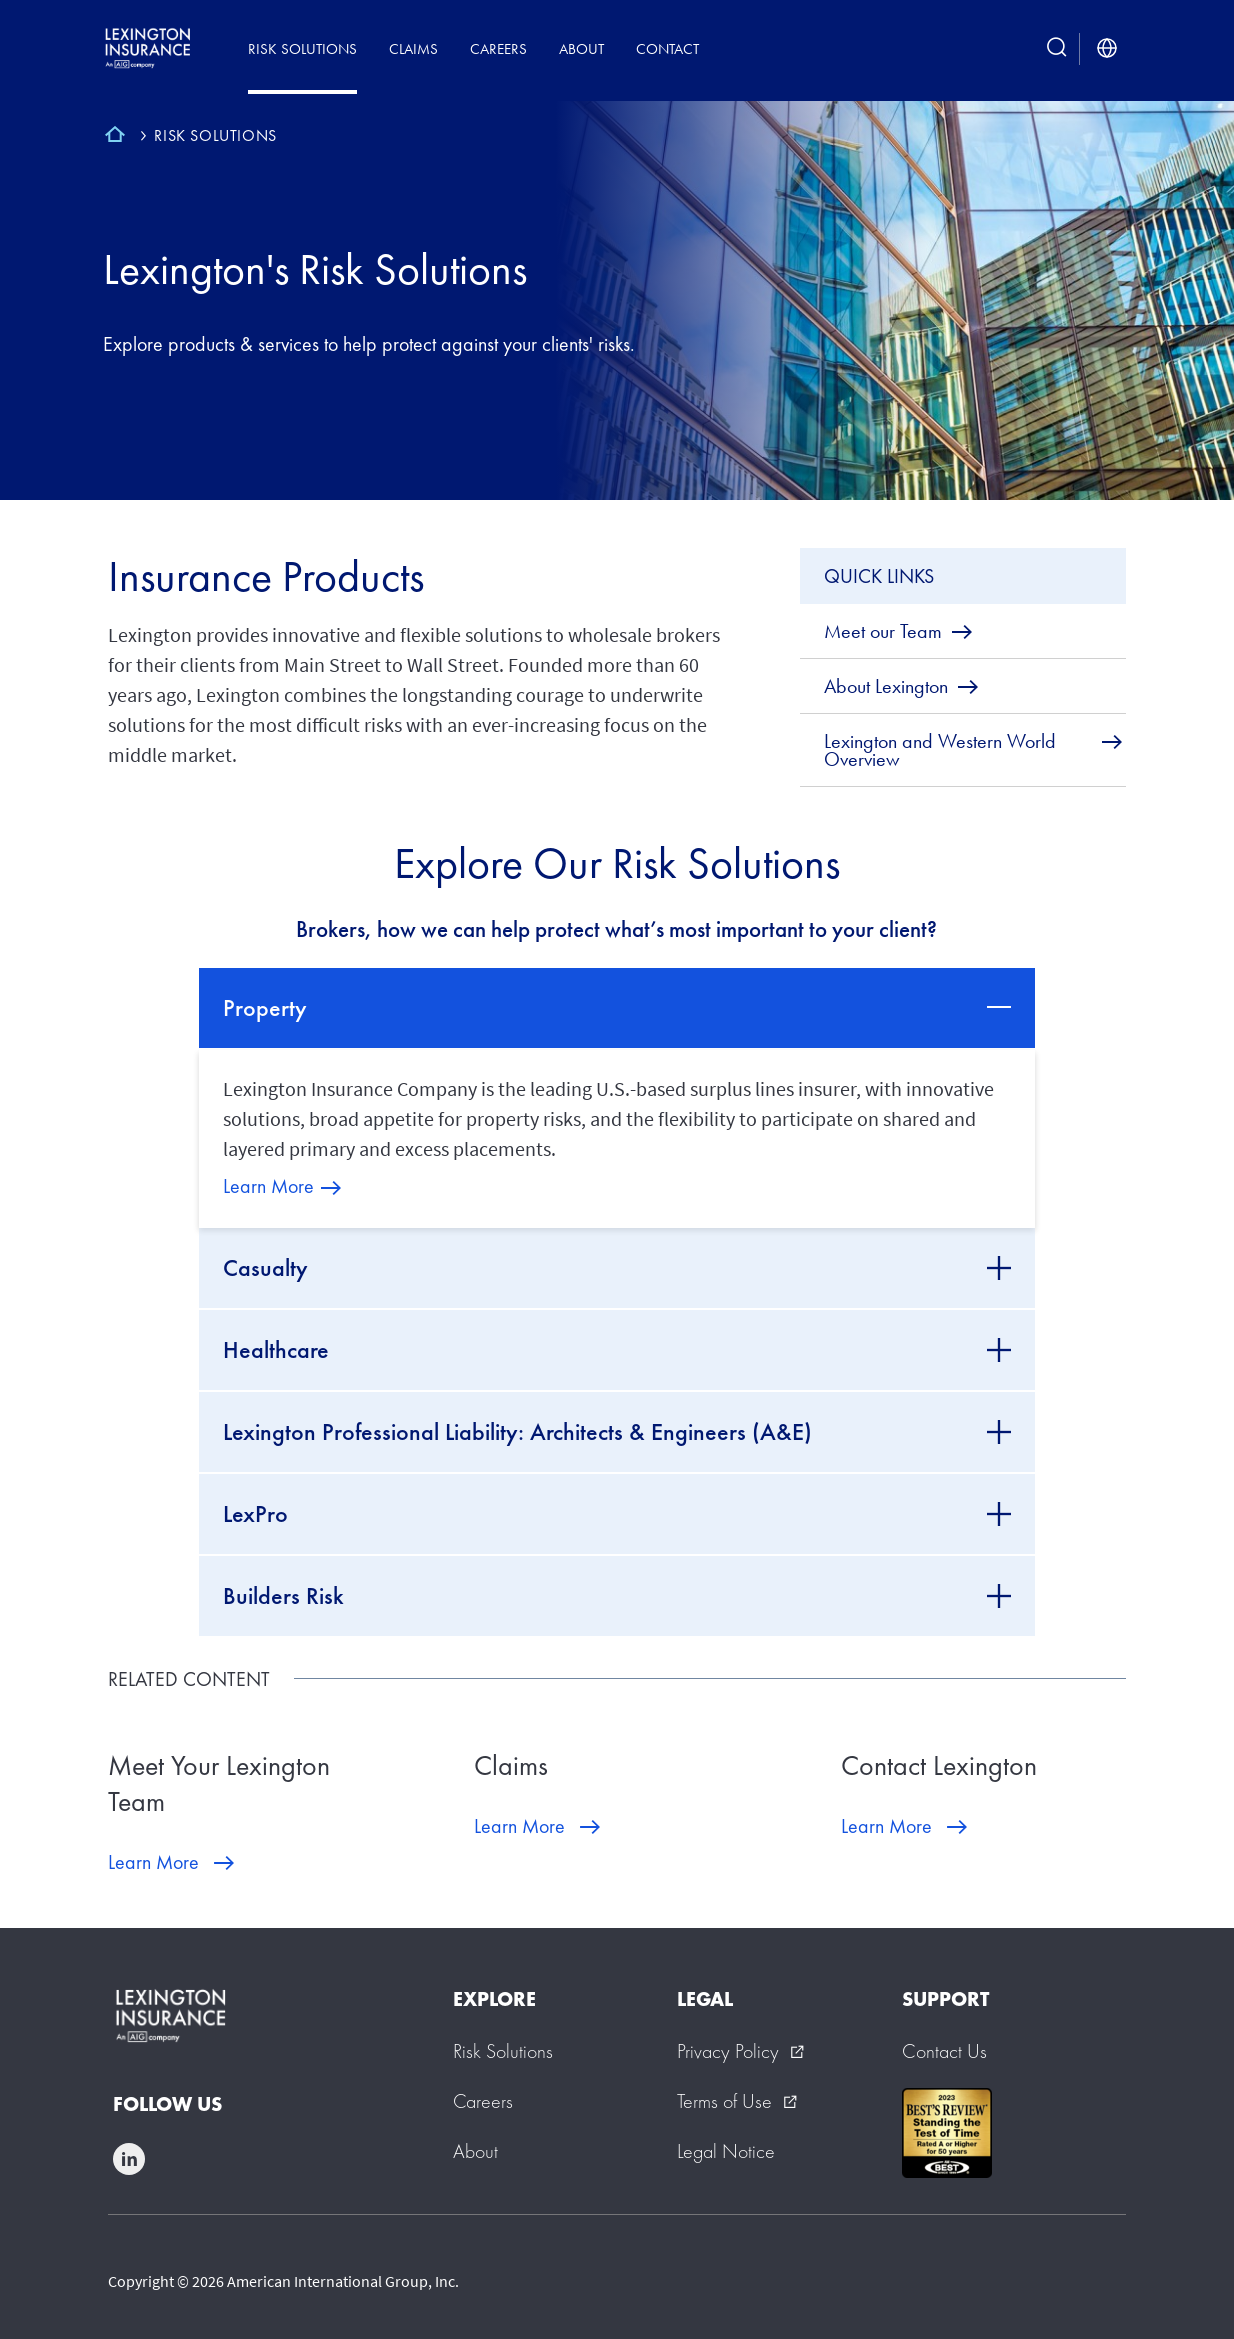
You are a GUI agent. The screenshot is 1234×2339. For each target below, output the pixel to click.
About (581, 48)
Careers (498, 48)
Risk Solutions (302, 48)
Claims (413, 48)
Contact (667, 48)
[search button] (1057, 48)
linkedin (129, 2159)
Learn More (268, 1186)
